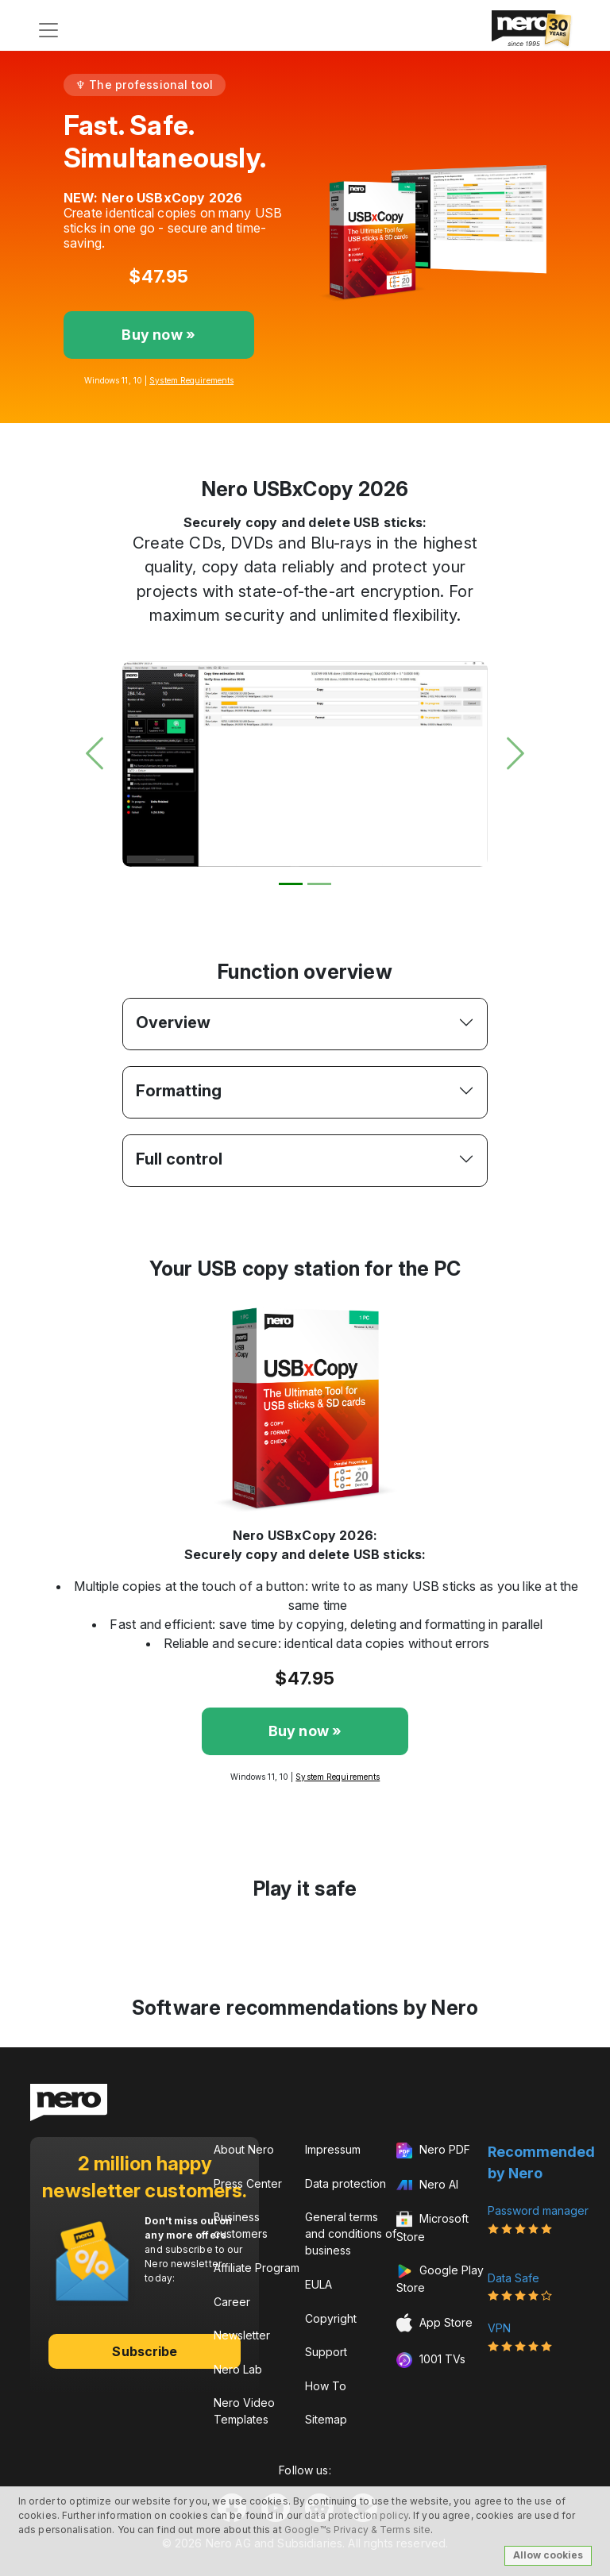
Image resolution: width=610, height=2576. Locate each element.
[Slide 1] (291, 884)
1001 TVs (430, 2360)
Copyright (331, 2318)
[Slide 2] (319, 884)
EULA (318, 2284)
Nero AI (427, 2184)
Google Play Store (440, 2278)
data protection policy (356, 2515)
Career (232, 2301)
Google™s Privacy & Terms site (357, 2530)
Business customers (241, 2225)
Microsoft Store (432, 2227)
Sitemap (326, 2419)
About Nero (244, 2149)
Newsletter (242, 2335)
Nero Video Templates (244, 2411)
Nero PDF (433, 2150)
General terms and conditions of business (350, 2233)
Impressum (333, 2149)
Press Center (248, 2183)
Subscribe (144, 2351)
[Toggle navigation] (48, 30)
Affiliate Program (256, 2267)
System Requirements (191, 380)
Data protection (345, 2183)
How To (325, 2386)
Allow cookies (548, 2555)
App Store (434, 2323)
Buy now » (158, 334)
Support (326, 2351)
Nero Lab (238, 2369)
